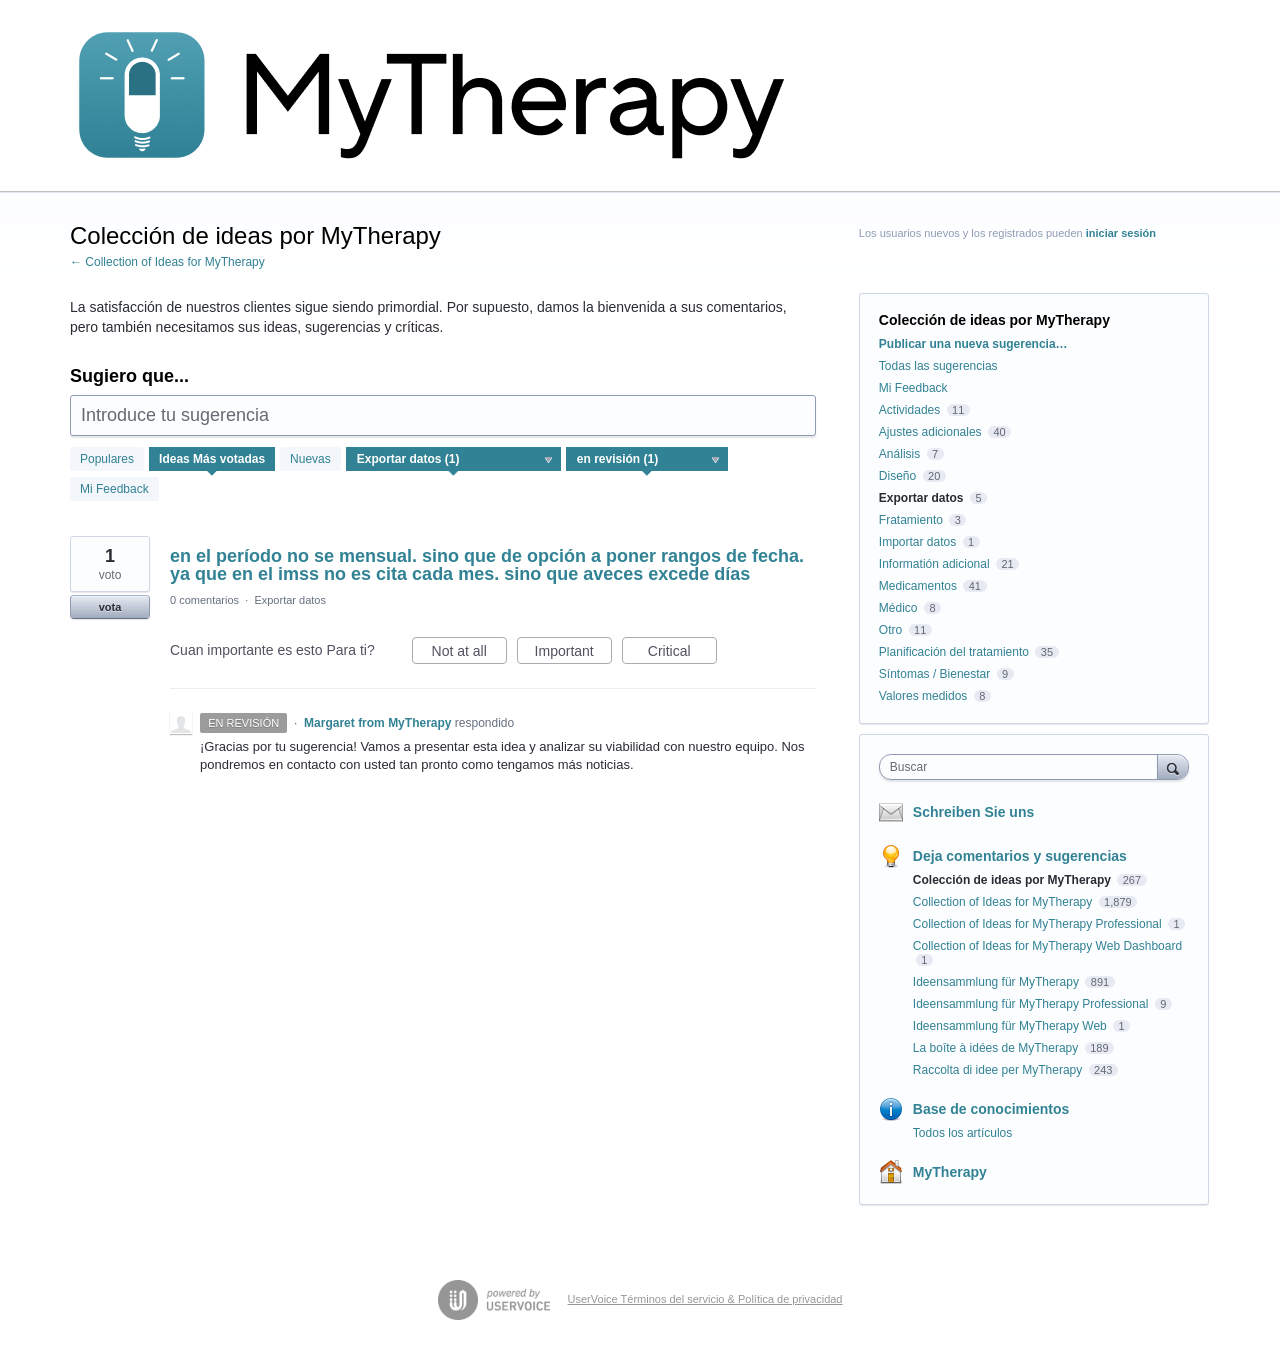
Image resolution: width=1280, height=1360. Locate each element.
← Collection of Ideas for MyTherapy (167, 262)
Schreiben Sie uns (973, 812)
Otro (890, 630)
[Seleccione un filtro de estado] (648, 460)
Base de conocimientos (991, 1109)
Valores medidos (923, 696)
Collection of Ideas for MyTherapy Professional (1039, 924)
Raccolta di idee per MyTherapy (999, 1070)
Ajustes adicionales (930, 432)
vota (110, 607)
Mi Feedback (114, 489)
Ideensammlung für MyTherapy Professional (1032, 1004)
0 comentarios (204, 600)
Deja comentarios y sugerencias (1020, 856)
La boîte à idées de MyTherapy (997, 1048)
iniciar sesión (1121, 233)
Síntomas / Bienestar (934, 674)
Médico (898, 608)
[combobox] (1023, 767)
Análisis (899, 454)
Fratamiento (911, 520)
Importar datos (917, 542)
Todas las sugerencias (938, 366)
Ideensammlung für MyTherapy (997, 982)
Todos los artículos (962, 1133)
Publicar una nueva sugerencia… (973, 344)
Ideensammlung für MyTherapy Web (1011, 1026)
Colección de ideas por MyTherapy (1013, 880)
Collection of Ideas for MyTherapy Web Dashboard (1047, 946)
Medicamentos (918, 586)
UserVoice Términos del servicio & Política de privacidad (705, 1299)
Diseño (897, 476)
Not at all (469, 654)
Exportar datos (290, 600)
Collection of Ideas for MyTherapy (1004, 902)
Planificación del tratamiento (954, 652)
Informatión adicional (934, 564)
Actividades (909, 410)
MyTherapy (950, 1172)
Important (573, 654)
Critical (682, 654)
